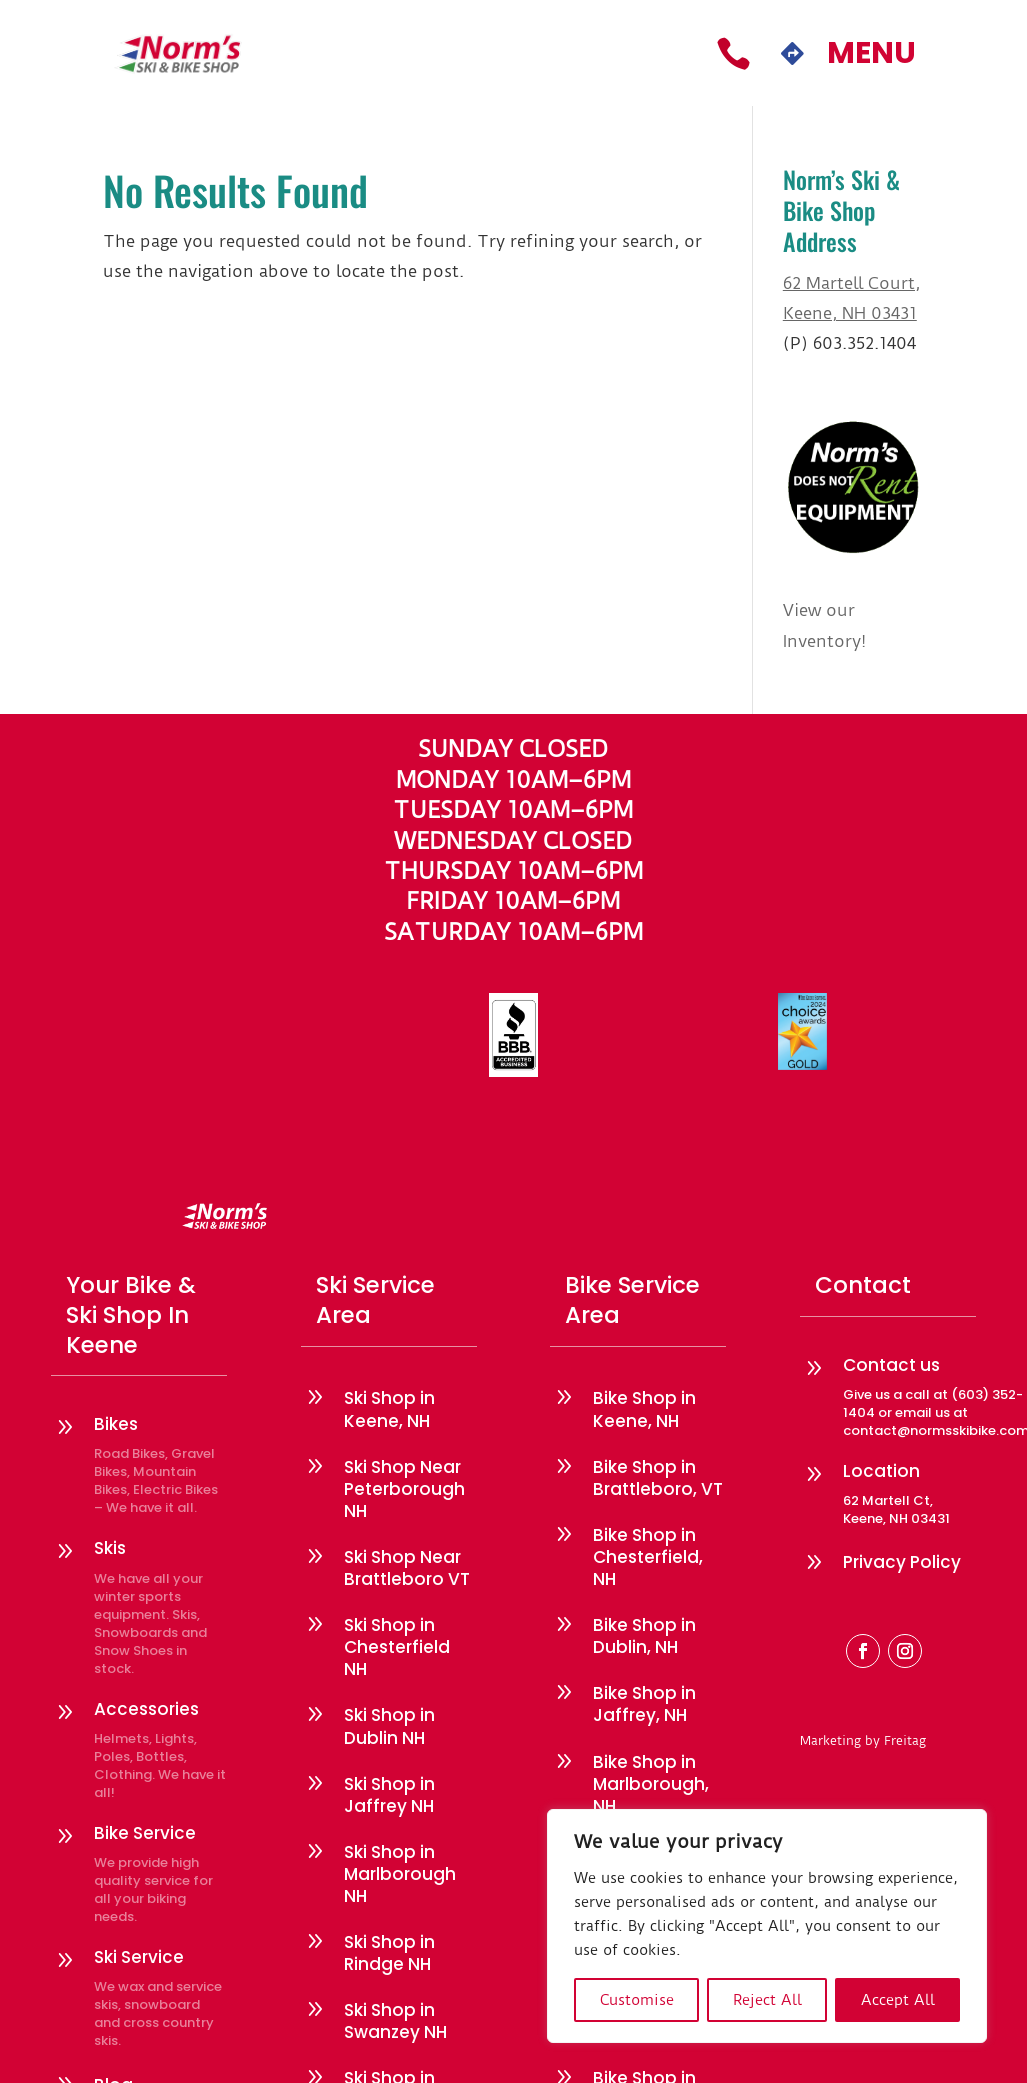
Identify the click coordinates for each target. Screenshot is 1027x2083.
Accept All (898, 2000)
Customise (637, 2000)
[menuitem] (733, 53)
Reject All (767, 2000)
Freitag (905, 1740)
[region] (767, 1926)
